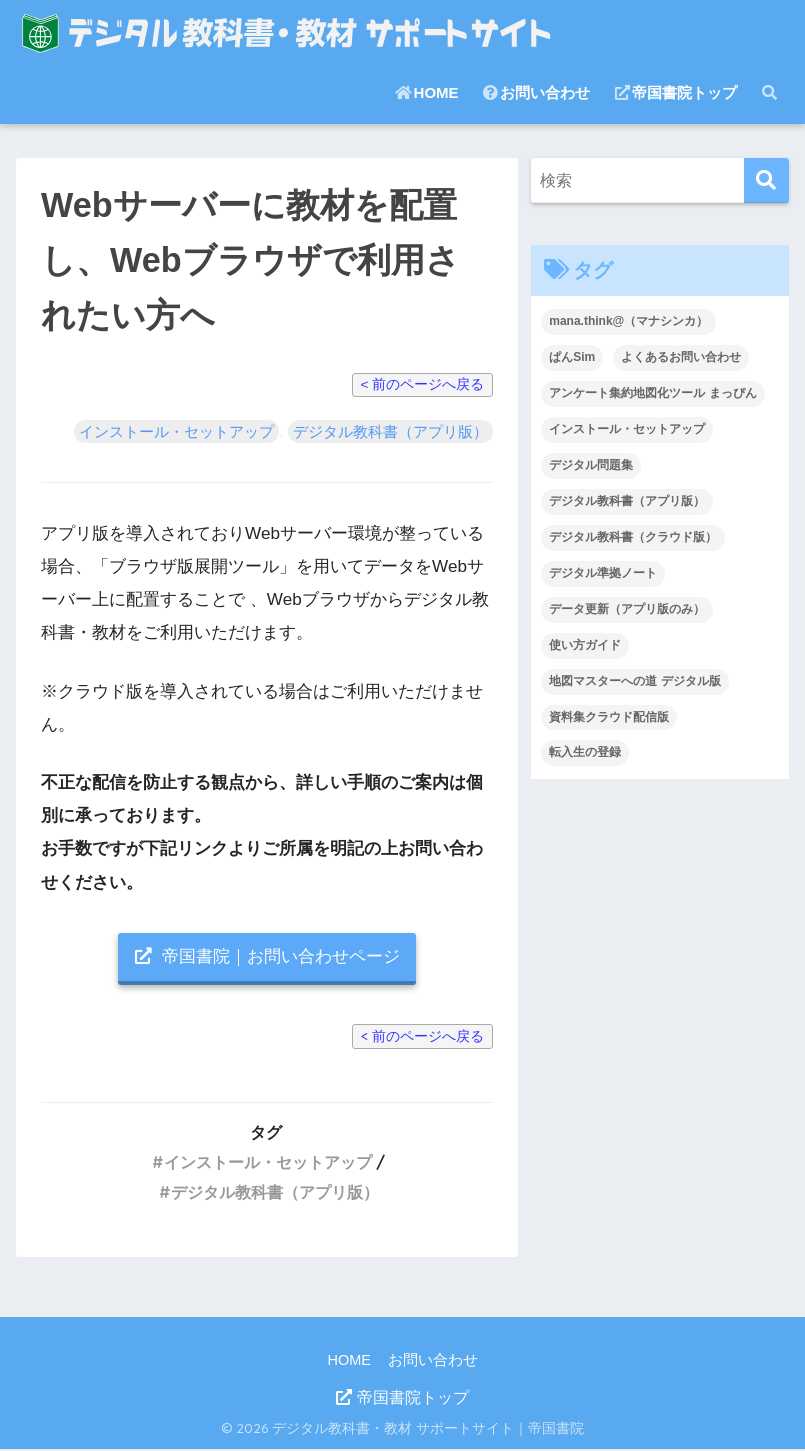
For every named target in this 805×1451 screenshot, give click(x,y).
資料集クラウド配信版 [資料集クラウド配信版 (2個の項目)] (609, 717)
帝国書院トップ (676, 92)
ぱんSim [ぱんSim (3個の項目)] (572, 357)
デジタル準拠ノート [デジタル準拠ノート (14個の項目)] (603, 573)
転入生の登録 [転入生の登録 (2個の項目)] (585, 752)
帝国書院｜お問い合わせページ (267, 957)
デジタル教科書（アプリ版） (390, 431)
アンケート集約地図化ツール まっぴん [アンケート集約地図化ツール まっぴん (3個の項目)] (652, 393)
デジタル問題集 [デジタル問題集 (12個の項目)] (591, 465)
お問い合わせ (536, 92)
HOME (427, 92)
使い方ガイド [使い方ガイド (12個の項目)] (585, 645)
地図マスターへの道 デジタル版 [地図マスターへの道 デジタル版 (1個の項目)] (634, 681)
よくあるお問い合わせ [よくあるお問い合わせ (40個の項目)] (681, 357)
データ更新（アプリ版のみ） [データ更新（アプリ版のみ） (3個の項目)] (627, 609)
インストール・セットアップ (176, 431)
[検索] (766, 180)
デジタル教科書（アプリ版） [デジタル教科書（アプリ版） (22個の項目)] (627, 501)
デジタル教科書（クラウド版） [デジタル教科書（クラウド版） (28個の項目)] (633, 537)
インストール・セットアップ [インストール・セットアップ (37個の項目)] (627, 429)
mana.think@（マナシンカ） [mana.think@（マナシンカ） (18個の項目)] (628, 321)
